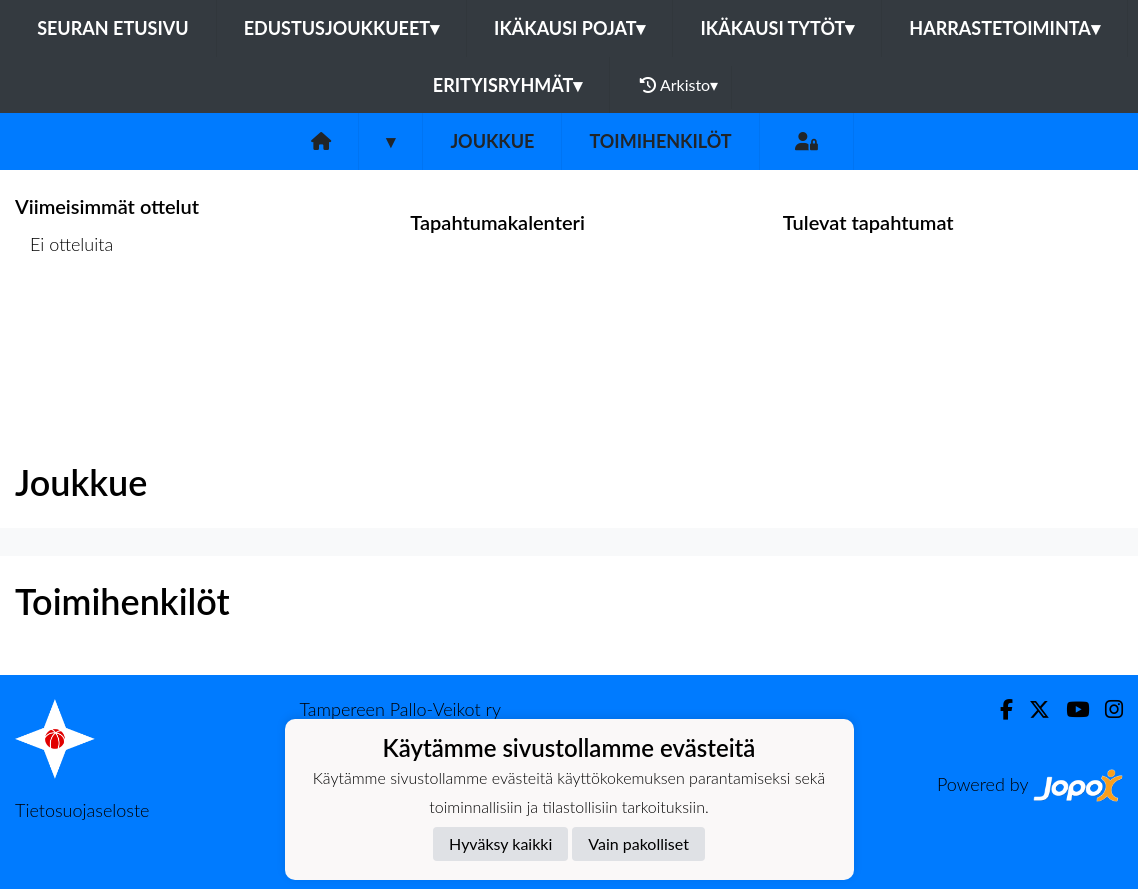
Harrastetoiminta (1004, 28)
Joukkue (492, 141)
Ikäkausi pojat (569, 28)
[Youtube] (1069, 709)
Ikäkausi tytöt (777, 28)
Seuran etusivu (113, 28)
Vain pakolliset (638, 843)
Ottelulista (64, 321)
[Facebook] (998, 709)
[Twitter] (1031, 709)
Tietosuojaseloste (82, 810)
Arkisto (679, 85)
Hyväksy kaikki (500, 843)
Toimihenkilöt (660, 141)
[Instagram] (1106, 709)
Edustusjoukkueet (341, 28)
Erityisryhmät (507, 85)
